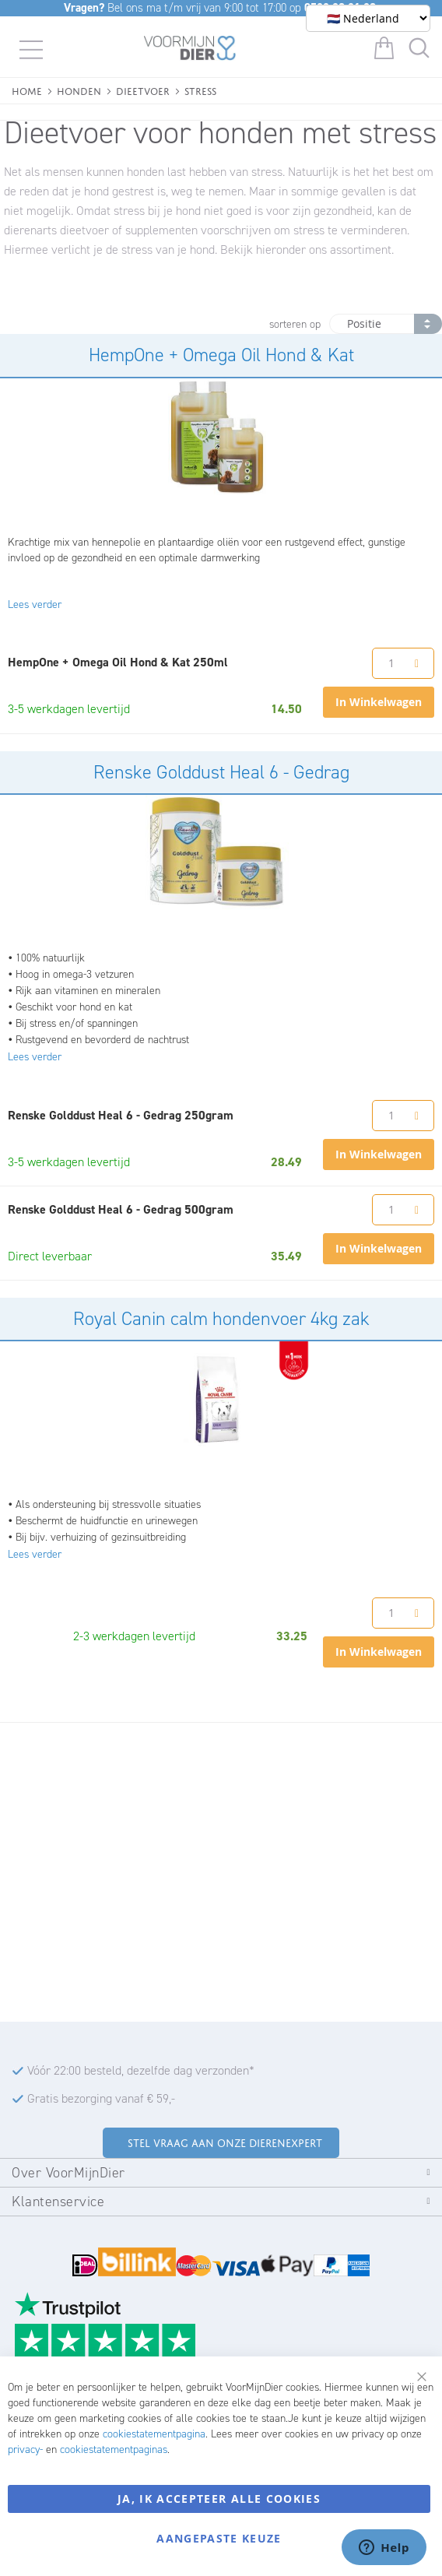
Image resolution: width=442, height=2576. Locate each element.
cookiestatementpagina (154, 2434)
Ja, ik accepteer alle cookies (219, 2498)
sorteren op (295, 324)
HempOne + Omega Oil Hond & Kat (221, 355)
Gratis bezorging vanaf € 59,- (101, 2098)
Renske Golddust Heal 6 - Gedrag (221, 772)
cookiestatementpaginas (113, 2449)
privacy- (25, 2449)
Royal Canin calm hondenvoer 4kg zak (221, 1318)
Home (27, 90)
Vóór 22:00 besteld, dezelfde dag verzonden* (140, 2070)
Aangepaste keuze (219, 2538)
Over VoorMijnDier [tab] (68, 2172)
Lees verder (34, 604)
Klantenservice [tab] (58, 2201)
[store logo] (190, 50)
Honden (79, 90)
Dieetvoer (143, 90)
